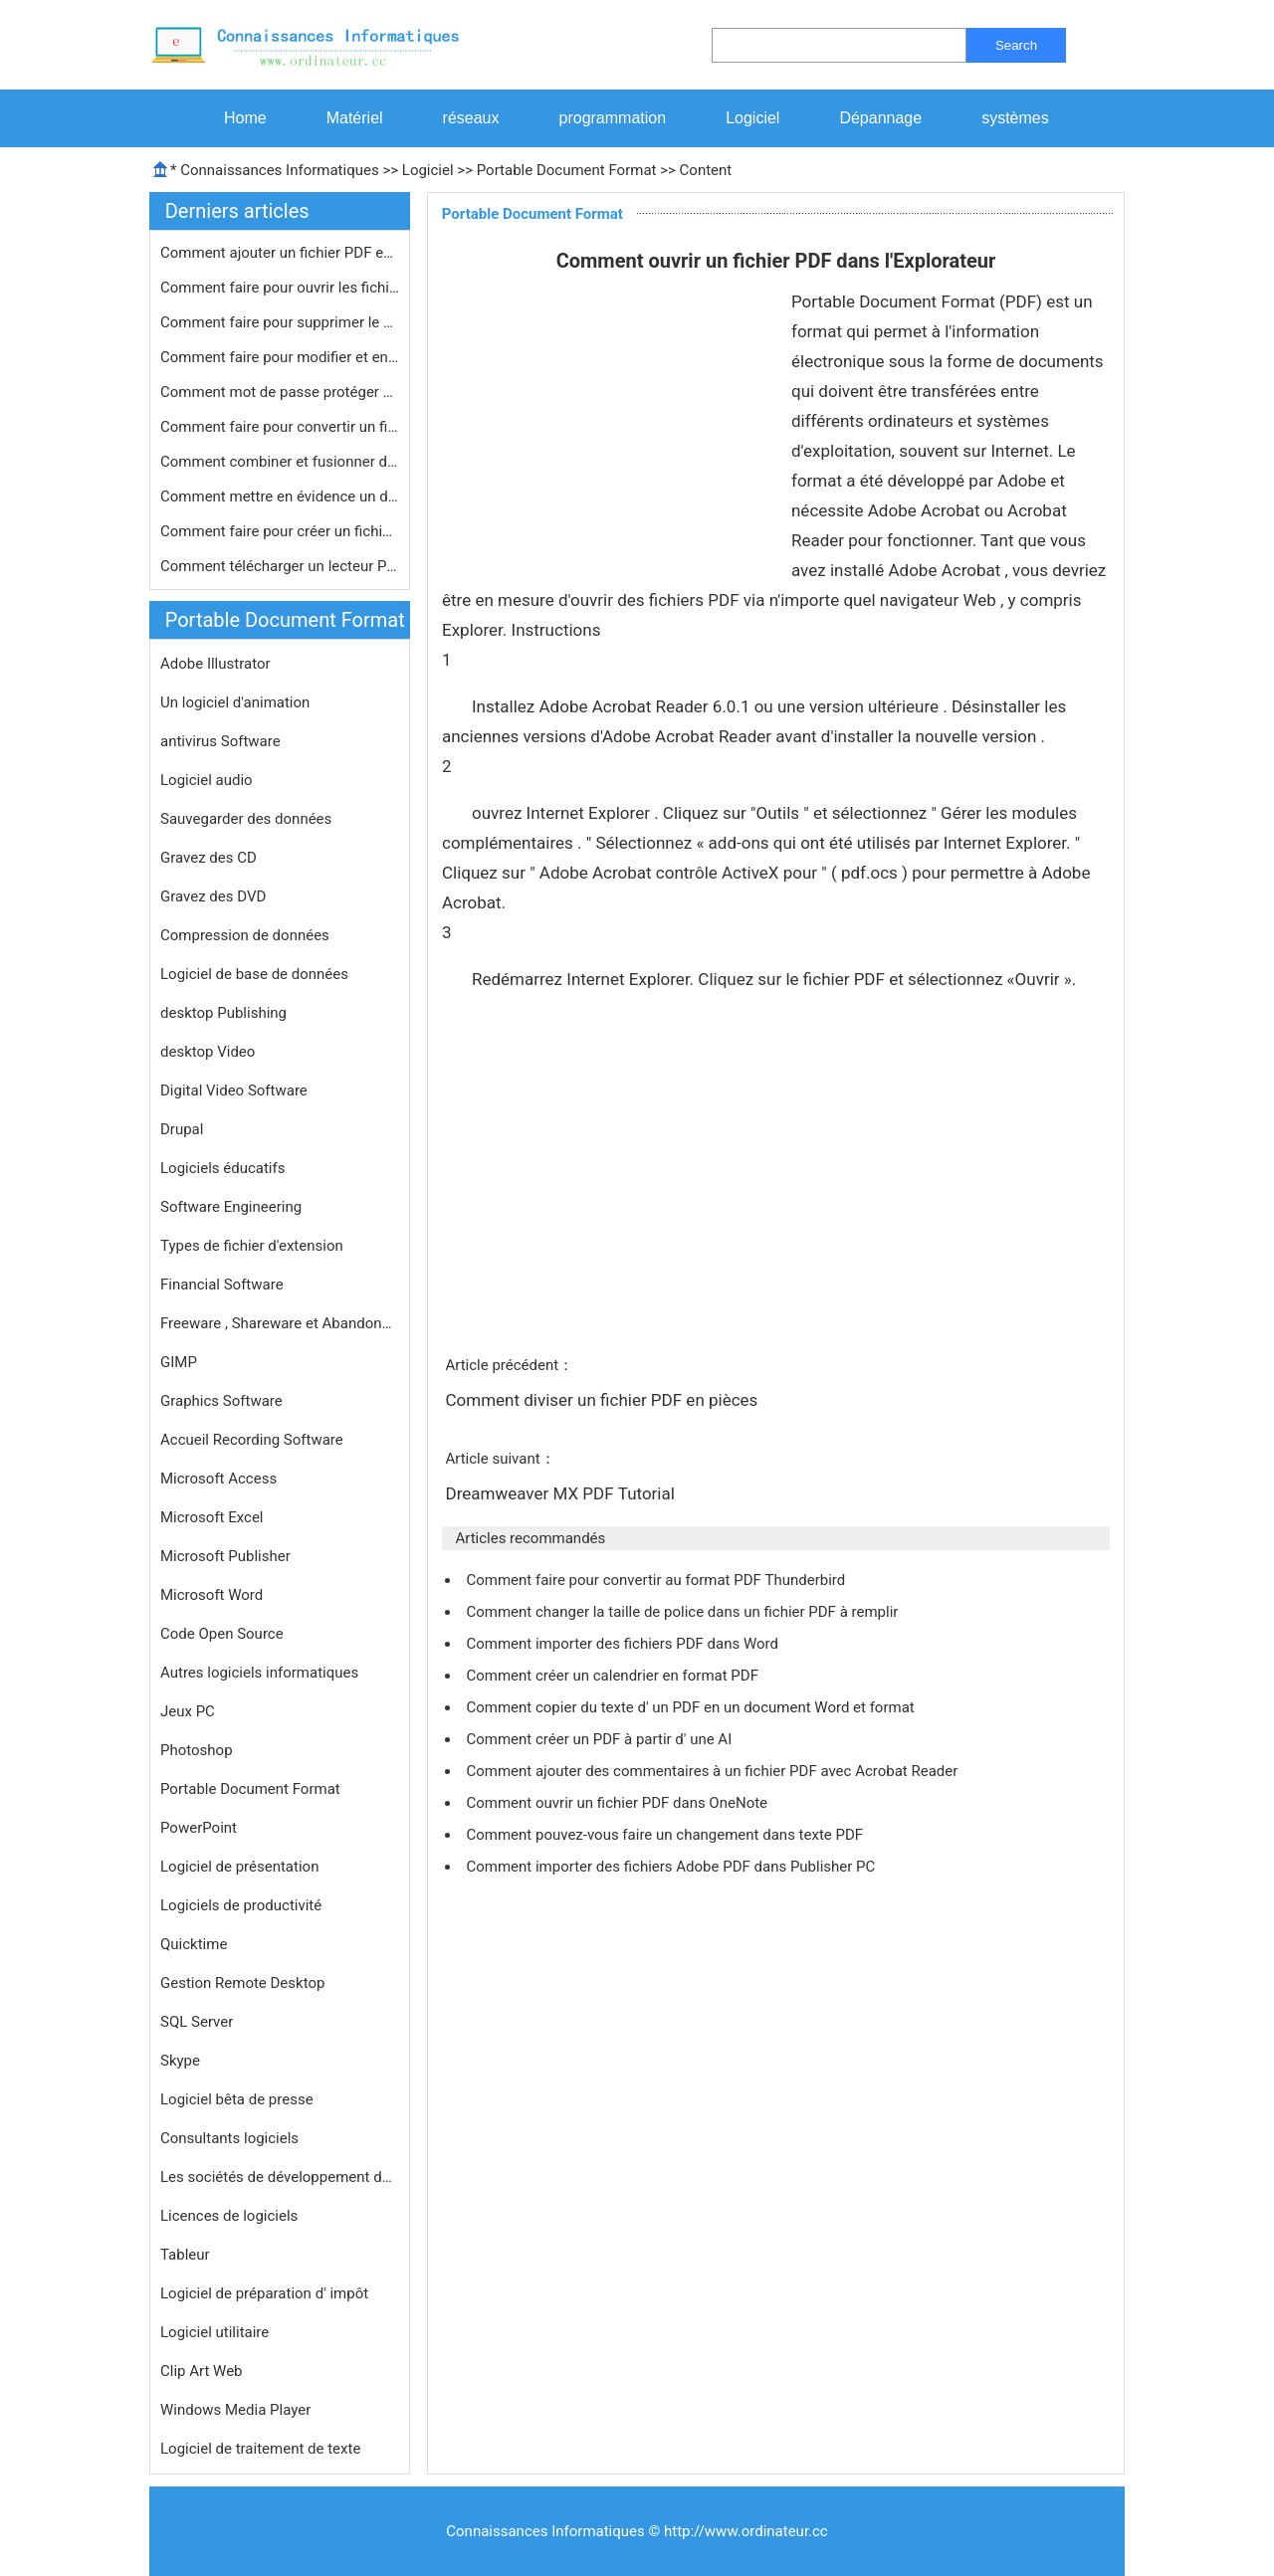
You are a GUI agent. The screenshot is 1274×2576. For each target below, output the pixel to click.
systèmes (1015, 117)
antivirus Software (220, 741)
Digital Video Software (234, 1090)
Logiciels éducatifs (222, 1168)
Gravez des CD (208, 858)
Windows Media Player (235, 2410)
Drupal (181, 1129)
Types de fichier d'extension (251, 1246)
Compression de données (244, 935)
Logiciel (752, 117)
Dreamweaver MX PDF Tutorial (562, 1493)
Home (245, 117)
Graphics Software (221, 1401)
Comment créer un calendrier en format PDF (613, 1675)
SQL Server (196, 2022)
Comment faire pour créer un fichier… (279, 531)
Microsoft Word (211, 1595)
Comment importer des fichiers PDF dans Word (623, 1644)
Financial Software (222, 1284)
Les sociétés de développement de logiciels (279, 2177)
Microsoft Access (218, 1478)
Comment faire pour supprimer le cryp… (279, 322)
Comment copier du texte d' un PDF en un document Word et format (692, 1707)
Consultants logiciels (229, 2138)
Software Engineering (231, 1207)
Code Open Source (222, 1634)
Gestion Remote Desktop (242, 1983)
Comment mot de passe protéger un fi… (279, 392)
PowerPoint (198, 1828)
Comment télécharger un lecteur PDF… (279, 566)
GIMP (178, 1362)
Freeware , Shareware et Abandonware (279, 1323)
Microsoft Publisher (225, 1556)
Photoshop (196, 1750)
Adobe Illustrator (215, 664)
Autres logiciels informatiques (259, 1673)
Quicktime (193, 1944)
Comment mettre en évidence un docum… (279, 496)
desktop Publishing (223, 1013)
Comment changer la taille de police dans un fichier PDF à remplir (684, 1612)
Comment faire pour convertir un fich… (279, 427)
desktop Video (207, 1052)
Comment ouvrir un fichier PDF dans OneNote (618, 1803)
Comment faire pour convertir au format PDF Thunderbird (657, 1580)
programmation (613, 117)
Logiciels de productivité (240, 1905)
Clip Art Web (201, 2371)
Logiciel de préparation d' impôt (264, 2293)
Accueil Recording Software (251, 1440)
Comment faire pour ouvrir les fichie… (279, 288)
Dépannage (880, 117)
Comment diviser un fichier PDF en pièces (603, 1400)
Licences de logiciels (229, 2216)
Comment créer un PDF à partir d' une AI (600, 1739)
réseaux (471, 117)
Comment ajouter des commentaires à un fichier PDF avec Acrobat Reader (713, 1771)
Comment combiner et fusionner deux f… (279, 462)
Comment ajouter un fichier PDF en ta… (279, 253)
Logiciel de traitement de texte (260, 2449)
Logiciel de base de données (254, 974)
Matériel (354, 117)
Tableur (185, 2255)
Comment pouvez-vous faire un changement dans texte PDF (666, 1835)
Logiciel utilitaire (214, 2332)
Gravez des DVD (213, 896)
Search (1016, 45)
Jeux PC (187, 1711)
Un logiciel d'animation (235, 702)
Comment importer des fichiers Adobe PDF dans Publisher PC (672, 1867)
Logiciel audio (206, 780)
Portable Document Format (567, 170)
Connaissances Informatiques (279, 170)
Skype (180, 2061)
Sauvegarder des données (245, 819)
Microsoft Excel (212, 1517)
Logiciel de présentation (239, 1867)
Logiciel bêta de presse (237, 2099)
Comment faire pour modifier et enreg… (279, 357)
